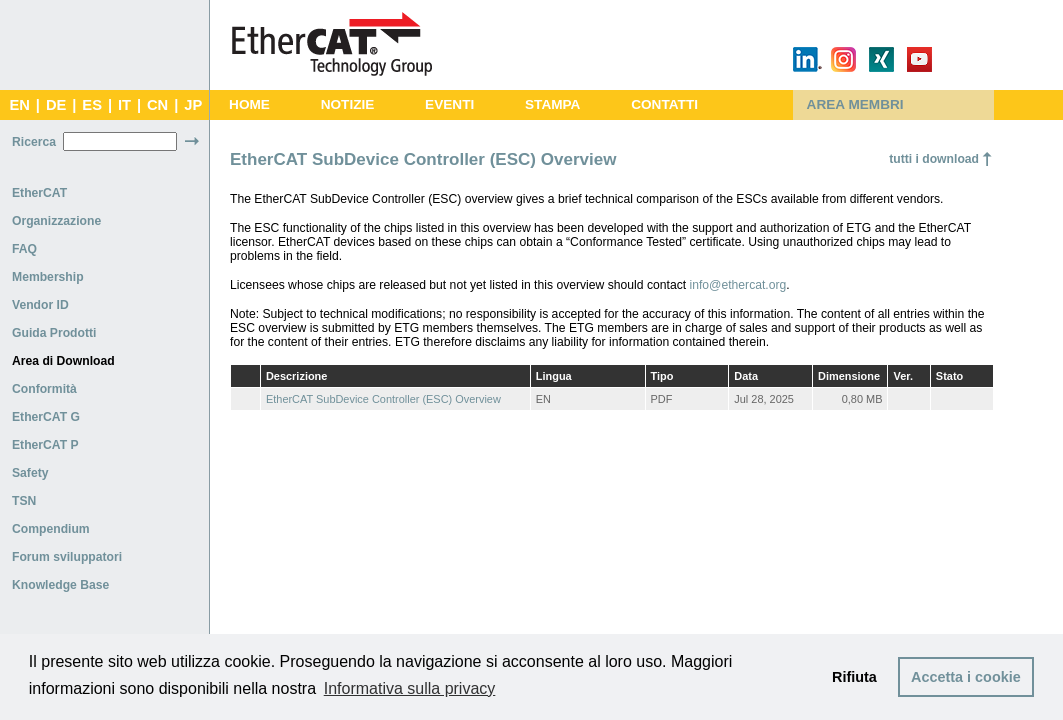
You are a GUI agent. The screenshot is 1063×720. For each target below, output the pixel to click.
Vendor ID (40, 305)
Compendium (51, 529)
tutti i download (934, 159)
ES (92, 105)
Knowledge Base (60, 585)
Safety (30, 473)
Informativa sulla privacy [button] (410, 688)
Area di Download (63, 361)
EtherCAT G (46, 417)
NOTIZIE (348, 104)
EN (19, 105)
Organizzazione (56, 221)
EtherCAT (39, 193)
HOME (249, 104)
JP (193, 105)
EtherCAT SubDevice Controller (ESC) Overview (383, 399)
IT (124, 105)
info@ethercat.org (738, 285)
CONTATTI (664, 104)
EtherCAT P (45, 445)
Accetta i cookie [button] (966, 677)
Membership (48, 277)
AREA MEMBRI (855, 104)
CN (157, 105)
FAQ (24, 249)
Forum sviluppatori (67, 557)
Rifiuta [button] (854, 677)
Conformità (44, 389)
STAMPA (552, 104)
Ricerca (34, 142)
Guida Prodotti (54, 333)
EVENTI (449, 104)
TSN (24, 501)
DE (56, 105)
